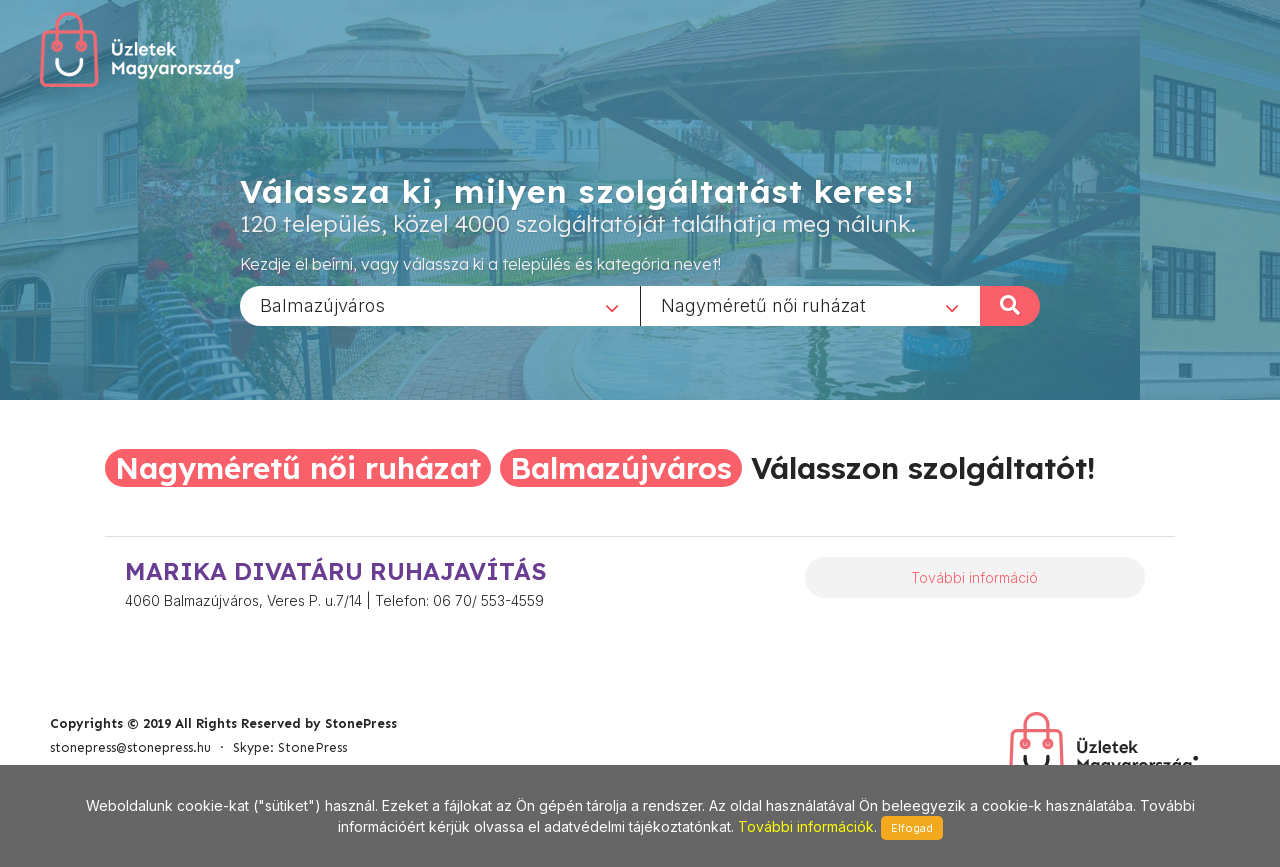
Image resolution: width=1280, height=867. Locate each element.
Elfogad (912, 828)
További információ (974, 577)
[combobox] (440, 305)
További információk (806, 826)
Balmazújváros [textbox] (322, 304)
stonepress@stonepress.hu (130, 747)
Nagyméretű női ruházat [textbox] (763, 304)
